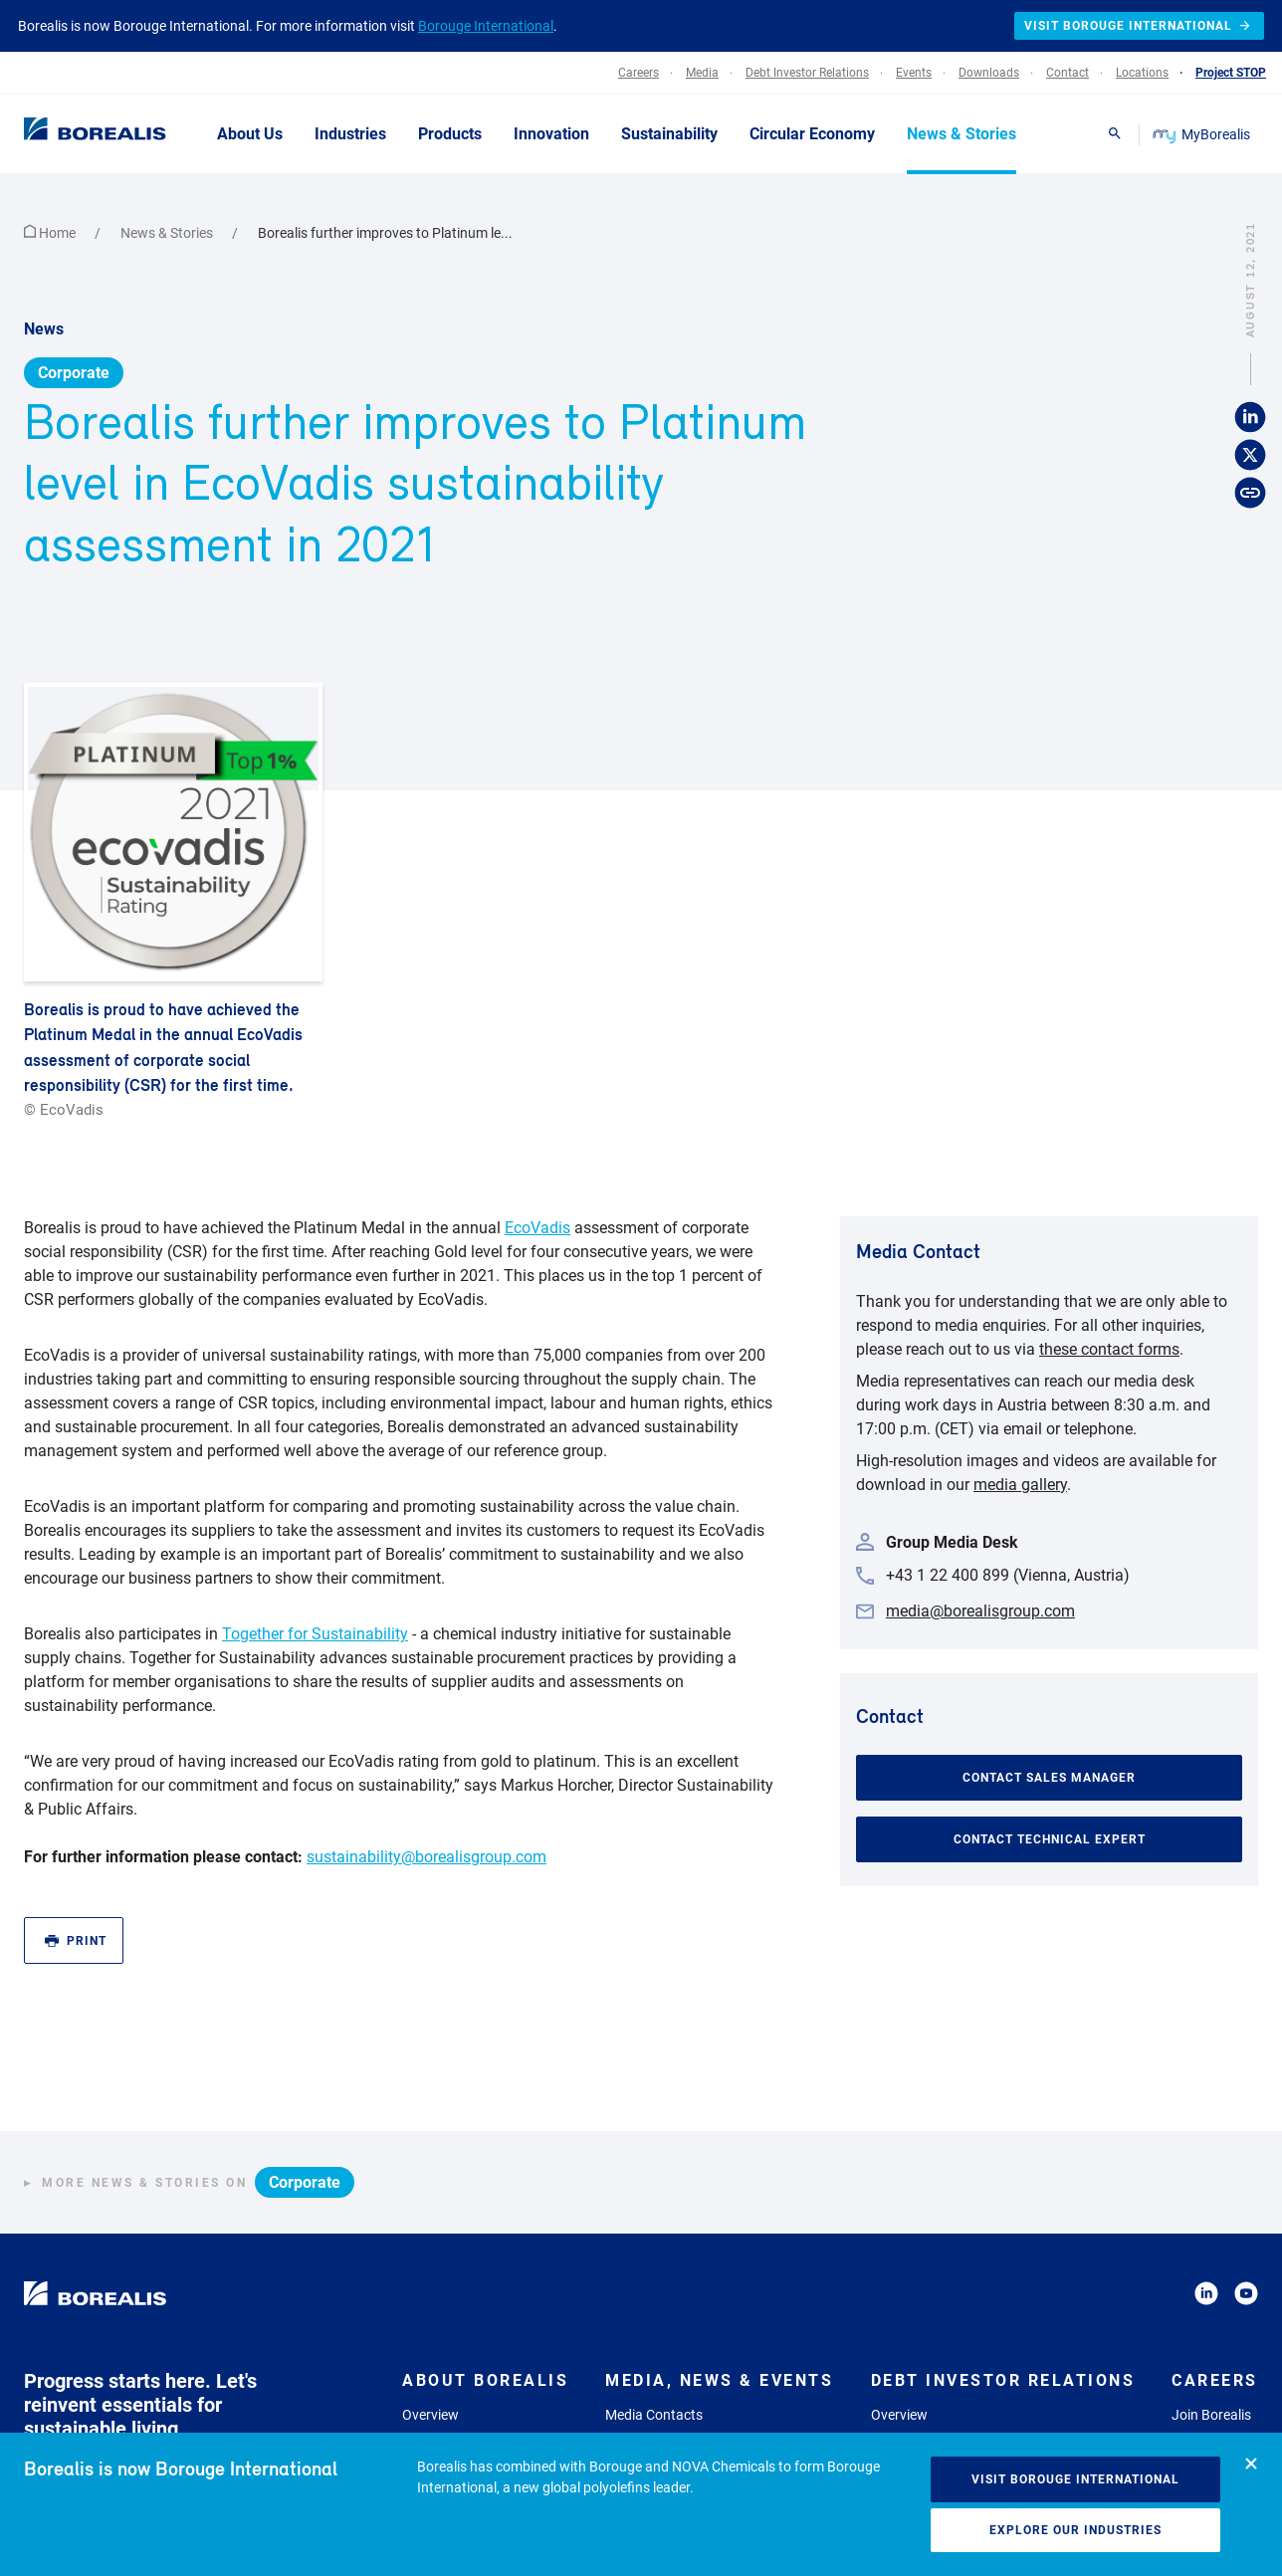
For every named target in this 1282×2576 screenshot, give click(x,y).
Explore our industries (1075, 2530)
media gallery (1020, 1432)
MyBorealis (1203, 134)
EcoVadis (537, 1176)
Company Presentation (942, 2388)
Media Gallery (647, 2388)
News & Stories (168, 181)
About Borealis (485, 2328)
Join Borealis (1211, 2363)
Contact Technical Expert (1050, 1788)
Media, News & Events (719, 2328)
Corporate (73, 321)
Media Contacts (654, 2363)
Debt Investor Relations (1003, 2328)
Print (76, 1888)
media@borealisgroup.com (980, 1559)
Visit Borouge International (1075, 2479)
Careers (1215, 2328)
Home (51, 181)
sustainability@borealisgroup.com (426, 1805)
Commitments (446, 2413)
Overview (430, 2363)
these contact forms (1109, 1297)
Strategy (428, 2388)
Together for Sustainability (315, 1582)
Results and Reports (933, 2413)
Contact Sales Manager (1049, 1726)
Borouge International (485, 26)
